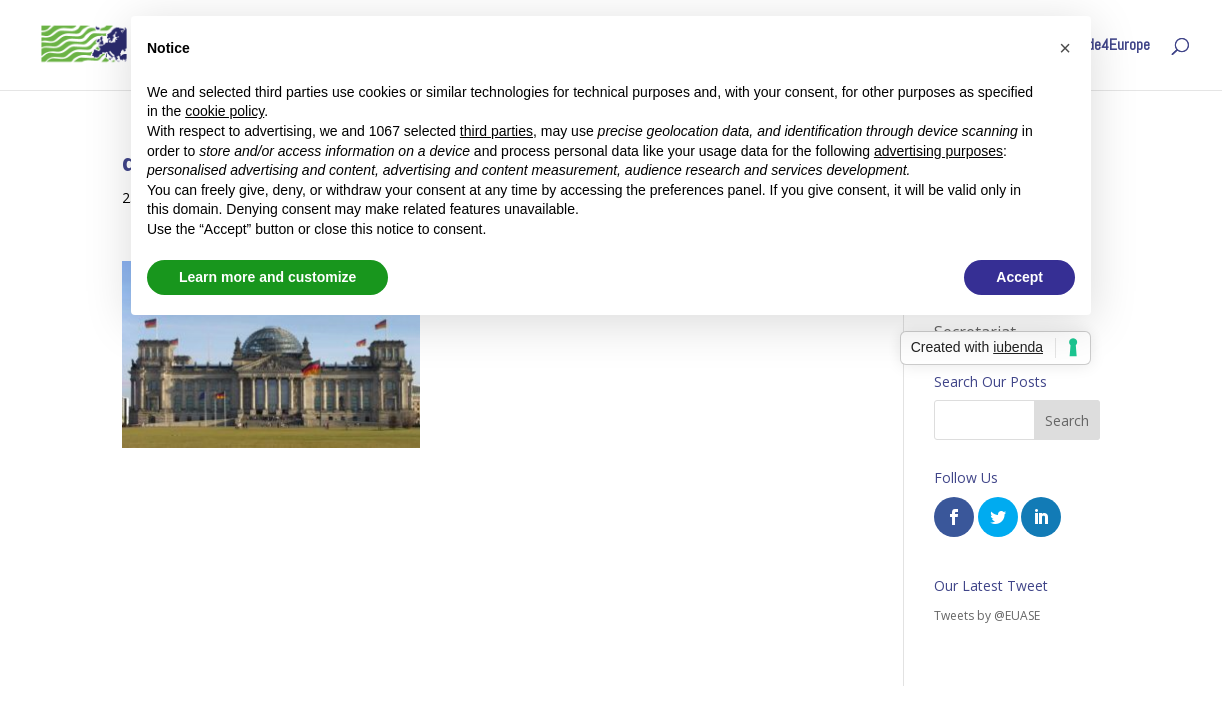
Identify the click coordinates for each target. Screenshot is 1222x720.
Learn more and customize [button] (267, 277)
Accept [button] (1019, 277)
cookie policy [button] (224, 111)
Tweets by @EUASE (987, 615)
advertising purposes (938, 151)
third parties (496, 131)
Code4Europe (1111, 46)
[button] (1065, 48)
